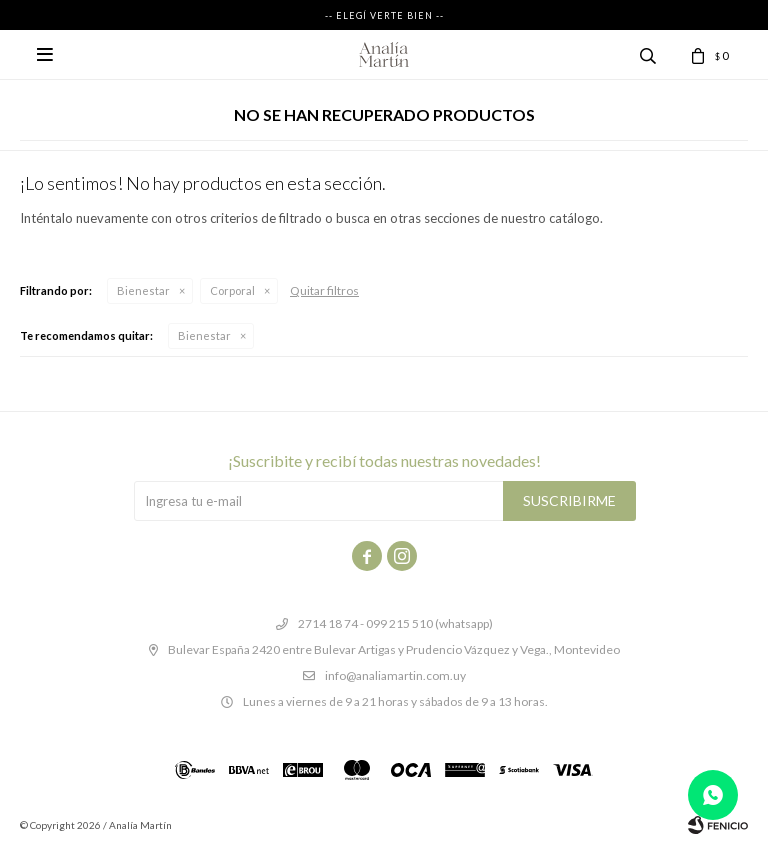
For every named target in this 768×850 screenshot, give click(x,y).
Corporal (232, 290)
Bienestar (143, 290)
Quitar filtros (324, 290)
